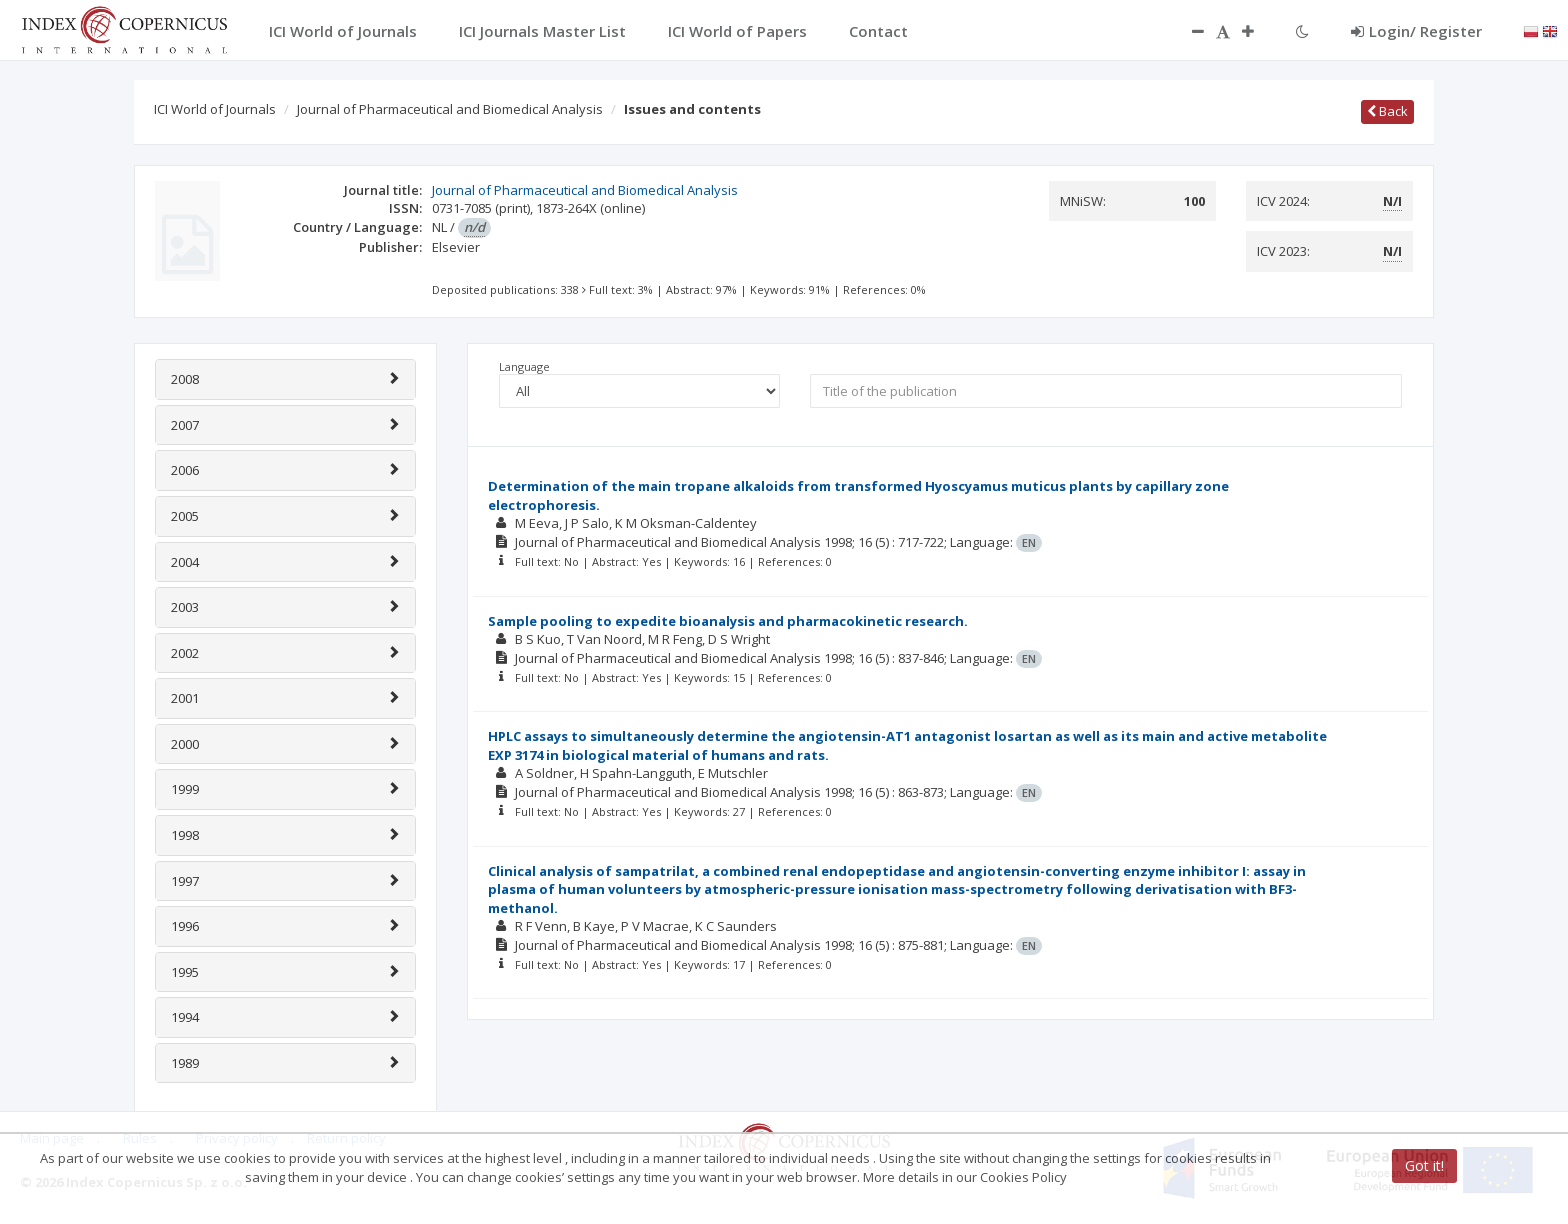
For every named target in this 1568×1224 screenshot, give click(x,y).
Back (1387, 111)
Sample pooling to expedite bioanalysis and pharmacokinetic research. (728, 621)
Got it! (1424, 1165)
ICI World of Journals (215, 109)
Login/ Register (1416, 31)
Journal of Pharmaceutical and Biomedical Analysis (450, 109)
